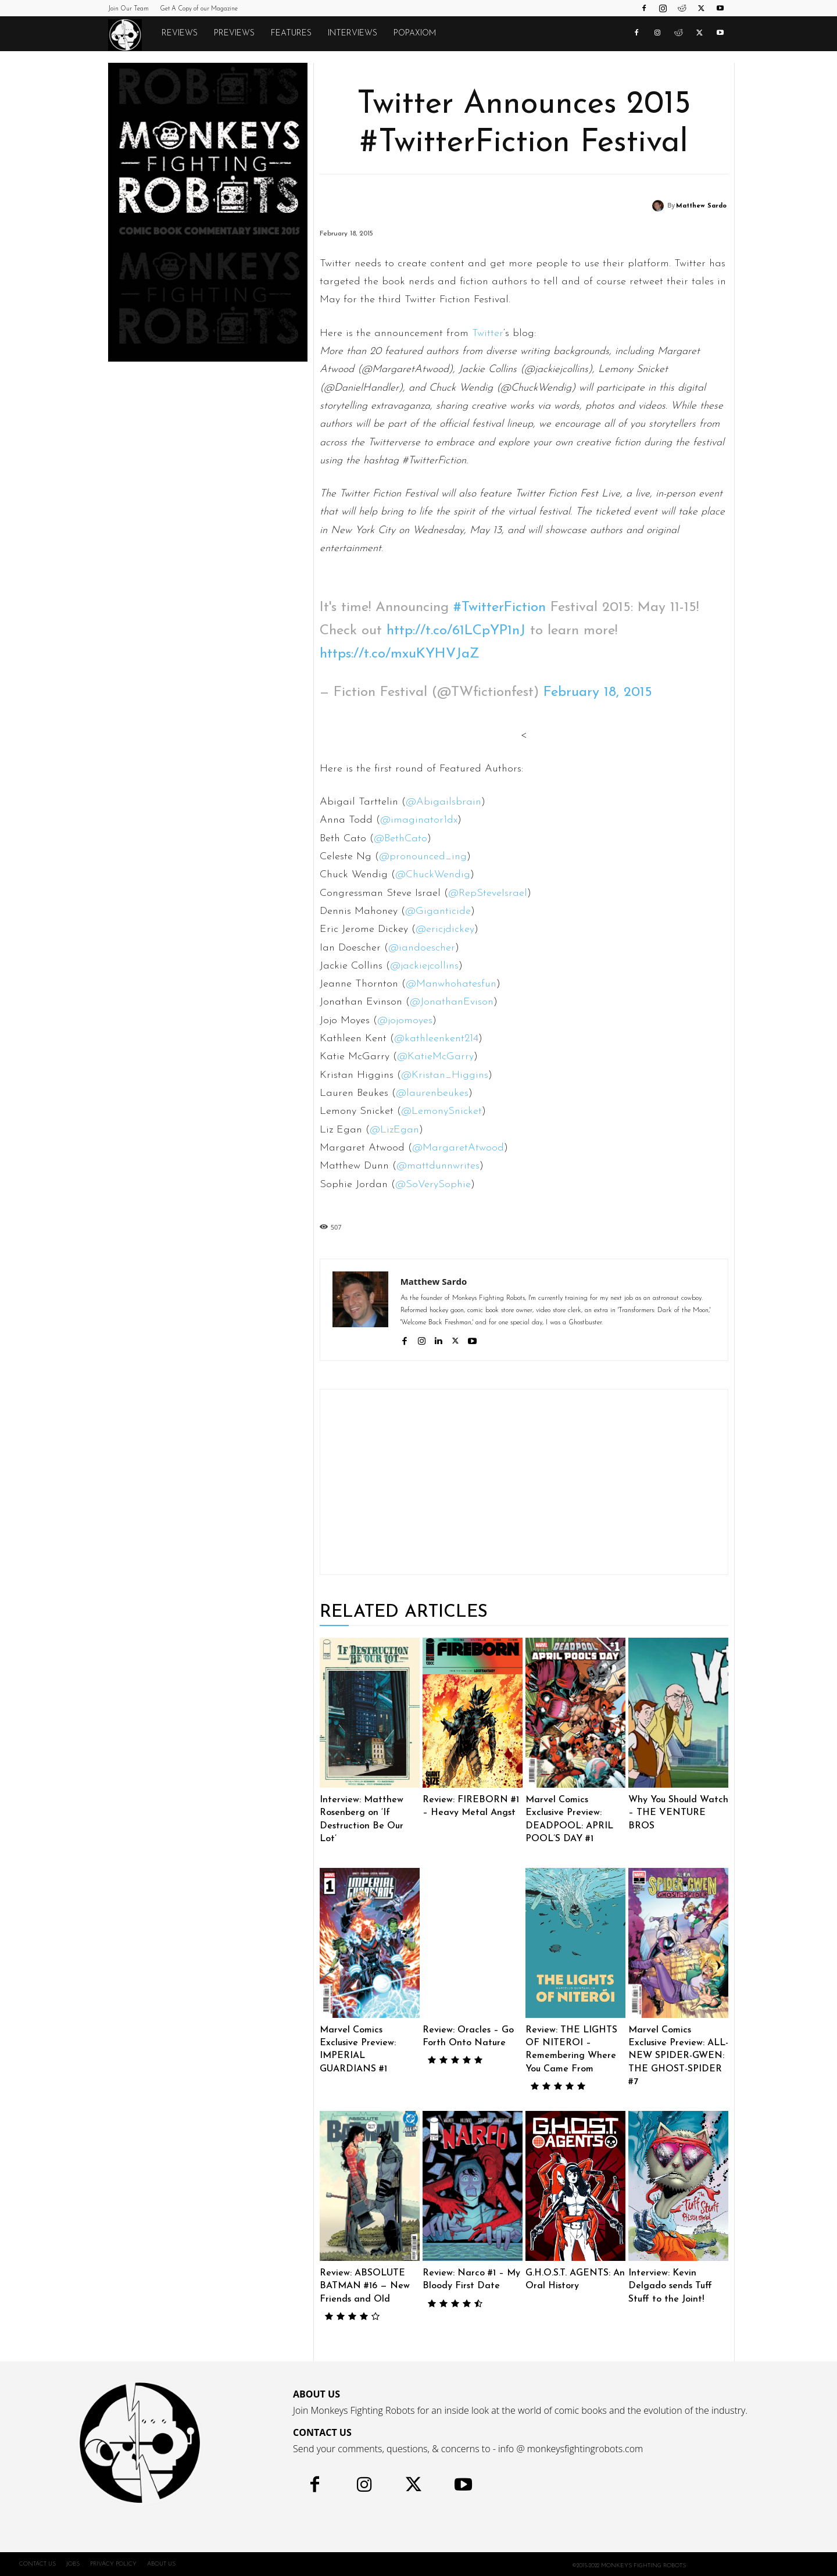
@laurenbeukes (432, 1093)
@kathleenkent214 (436, 1038)
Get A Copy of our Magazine (199, 9)
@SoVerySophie (433, 1184)
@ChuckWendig (432, 874)
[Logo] (130, 34)
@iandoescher (421, 947)
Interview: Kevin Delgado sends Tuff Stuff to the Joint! (670, 2286)
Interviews (352, 33)
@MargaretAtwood (458, 1147)
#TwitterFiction (499, 607)
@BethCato (400, 838)
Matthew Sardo (701, 206)
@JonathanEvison (451, 1001)
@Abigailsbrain (443, 802)
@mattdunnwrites (438, 1165)
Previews (234, 33)
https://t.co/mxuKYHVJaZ (400, 654)
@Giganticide (438, 911)
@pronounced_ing (423, 856)
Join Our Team (128, 9)
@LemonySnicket (441, 1111)
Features (291, 33)
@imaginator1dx (418, 820)
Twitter (487, 333)
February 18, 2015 (597, 692)
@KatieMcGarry (435, 1056)
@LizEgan (394, 1129)
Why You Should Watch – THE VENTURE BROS (678, 1813)
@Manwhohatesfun (451, 983)
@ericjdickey (445, 929)
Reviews (180, 33)
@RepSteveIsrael (487, 893)
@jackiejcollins (424, 965)
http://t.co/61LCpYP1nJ (456, 631)
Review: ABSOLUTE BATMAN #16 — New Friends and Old (365, 2286)
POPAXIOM (415, 33)
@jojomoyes (404, 1020)
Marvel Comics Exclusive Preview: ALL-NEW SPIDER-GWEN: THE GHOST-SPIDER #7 (678, 2056)
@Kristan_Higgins (444, 1075)
